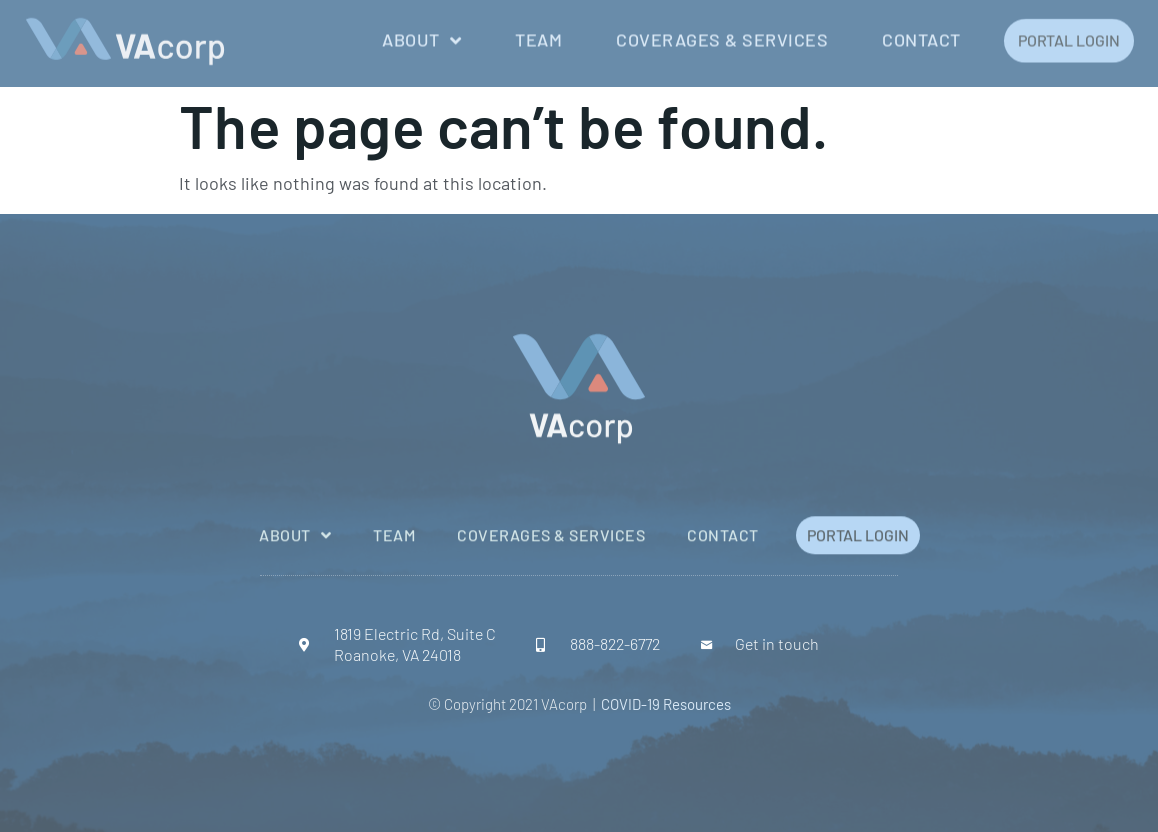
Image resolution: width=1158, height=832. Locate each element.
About (421, 37)
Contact (921, 36)
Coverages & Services (722, 36)
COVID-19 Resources (666, 704)
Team (538, 36)
